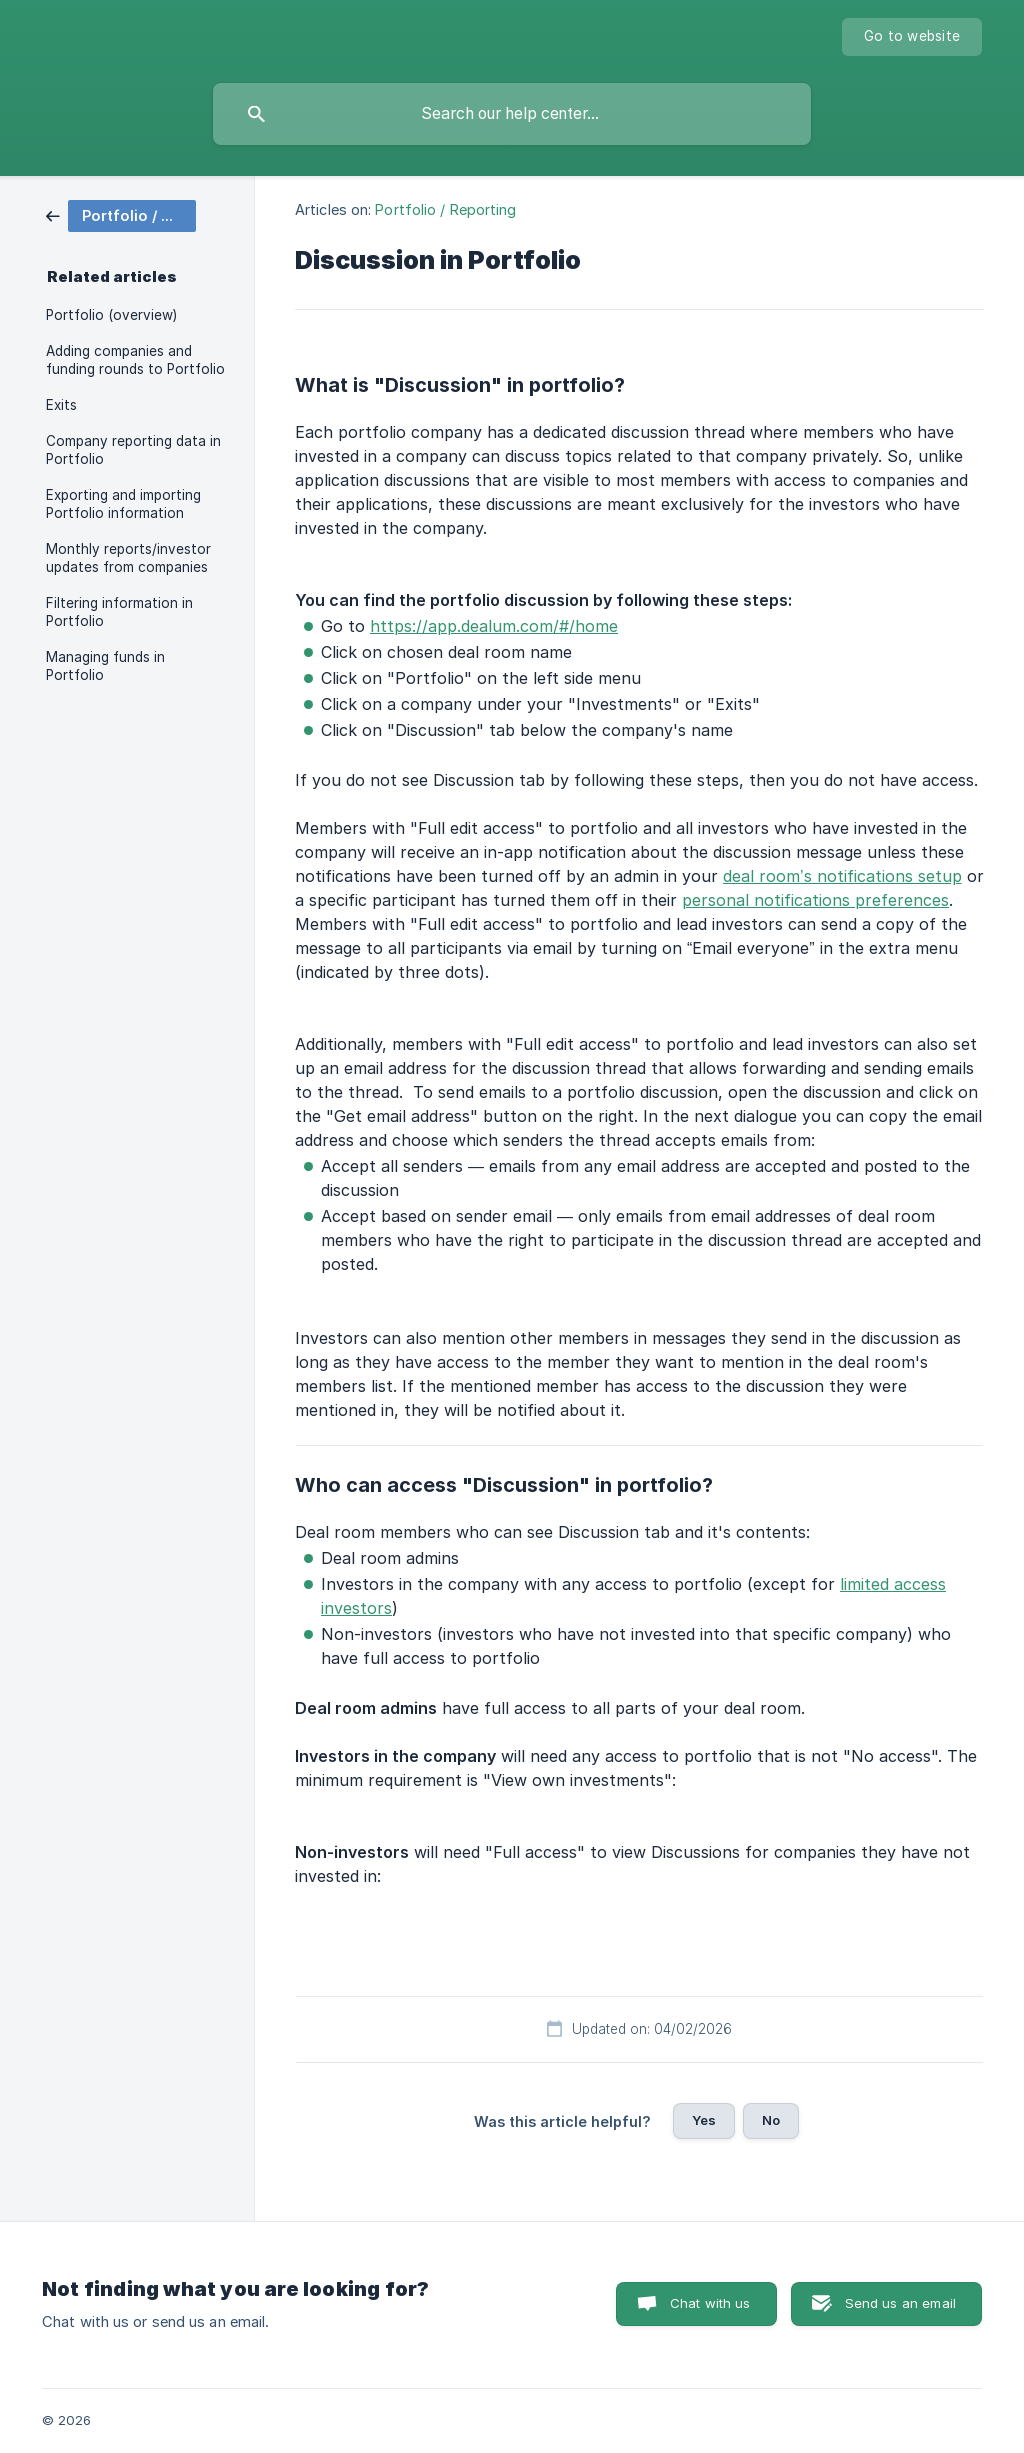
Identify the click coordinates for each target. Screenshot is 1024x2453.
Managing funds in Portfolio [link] (105, 666)
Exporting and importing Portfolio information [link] (123, 504)
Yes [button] (704, 2120)
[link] (121, 214)
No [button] (771, 2120)
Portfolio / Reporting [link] (445, 209)
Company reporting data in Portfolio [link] (133, 450)
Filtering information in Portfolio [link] (119, 612)
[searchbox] (512, 114)
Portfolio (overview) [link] (111, 315)
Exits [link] (61, 405)
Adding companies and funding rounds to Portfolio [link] (135, 360)
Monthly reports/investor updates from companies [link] (128, 558)
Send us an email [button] (900, 2303)
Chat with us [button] (710, 2303)
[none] (912, 37)
